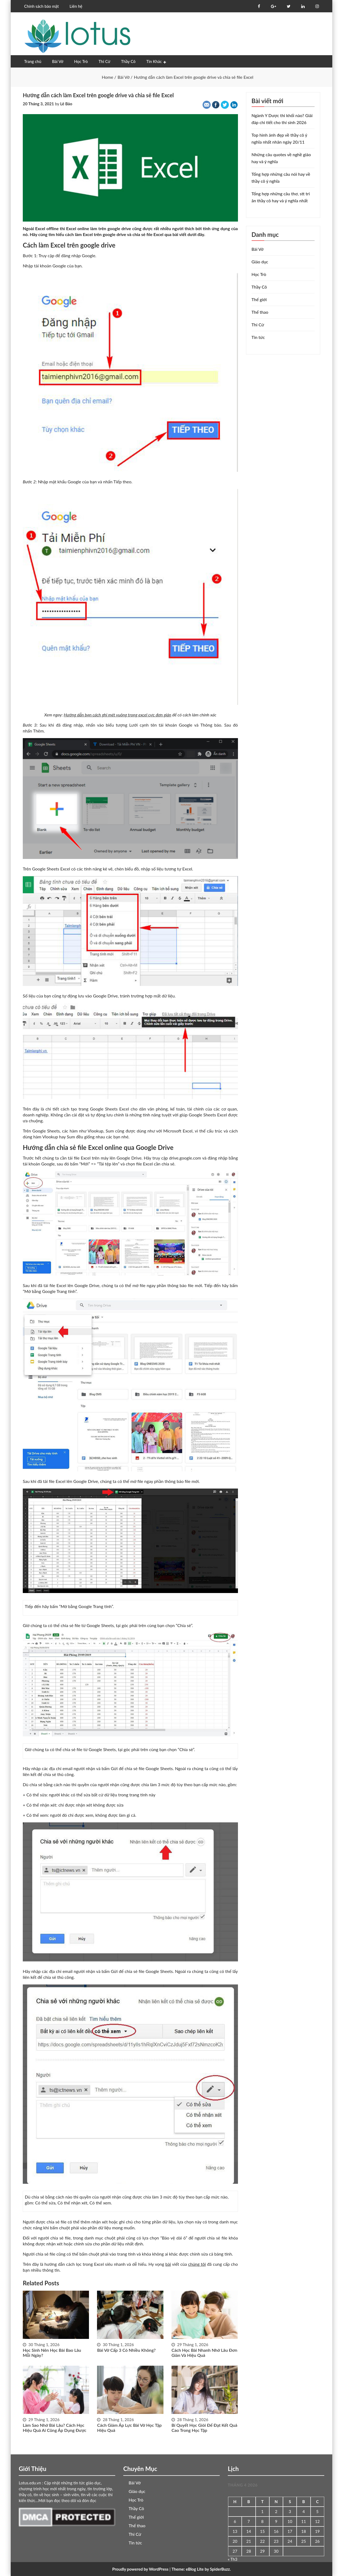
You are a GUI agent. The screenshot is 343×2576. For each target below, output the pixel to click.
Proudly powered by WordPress (140, 2569)
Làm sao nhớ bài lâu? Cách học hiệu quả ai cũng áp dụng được (54, 2427)
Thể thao (260, 312)
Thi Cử (104, 61)
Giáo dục (260, 261)
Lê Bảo (66, 103)
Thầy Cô (128, 61)
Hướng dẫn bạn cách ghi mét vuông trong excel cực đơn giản (117, 714)
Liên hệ (75, 6)
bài (168, 2264)
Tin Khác (154, 61)
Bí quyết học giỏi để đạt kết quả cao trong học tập (204, 2427)
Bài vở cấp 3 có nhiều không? (126, 2350)
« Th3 (232, 2559)
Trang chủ (32, 61)
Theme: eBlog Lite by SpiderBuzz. (201, 2569)
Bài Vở (57, 61)
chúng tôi (197, 2264)
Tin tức (258, 337)
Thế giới (259, 299)
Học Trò (81, 61)
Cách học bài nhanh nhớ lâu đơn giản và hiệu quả (204, 2352)
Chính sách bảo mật (41, 6)
